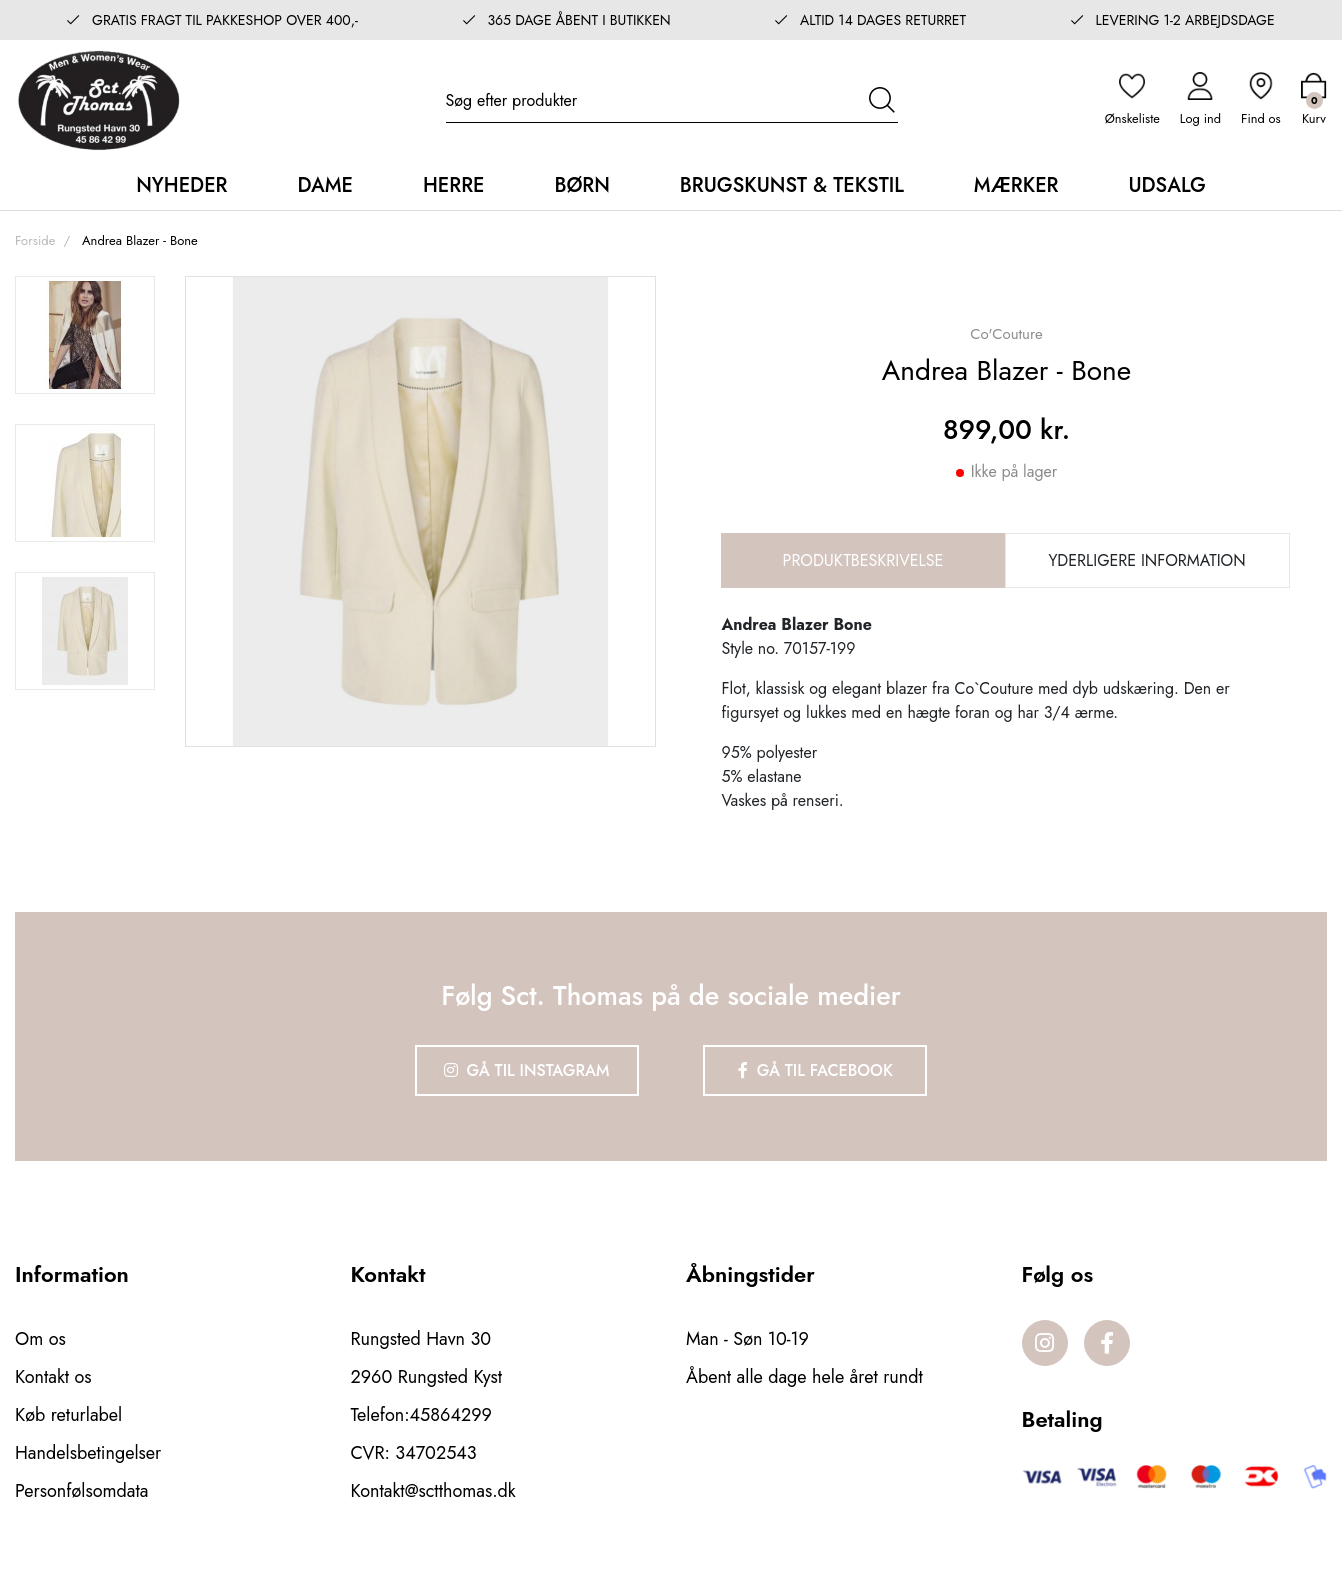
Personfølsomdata (81, 1491)
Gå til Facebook (815, 1070)
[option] (85, 335)
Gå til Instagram (527, 1070)
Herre (454, 185)
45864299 (451, 1415)
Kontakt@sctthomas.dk (433, 1491)
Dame (324, 185)
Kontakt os (53, 1377)
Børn (581, 185)
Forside (35, 240)
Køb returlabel (68, 1415)
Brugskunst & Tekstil (792, 185)
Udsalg (1166, 185)
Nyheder (181, 185)
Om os (40, 1339)
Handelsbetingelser (88, 1453)
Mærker (1016, 185)
